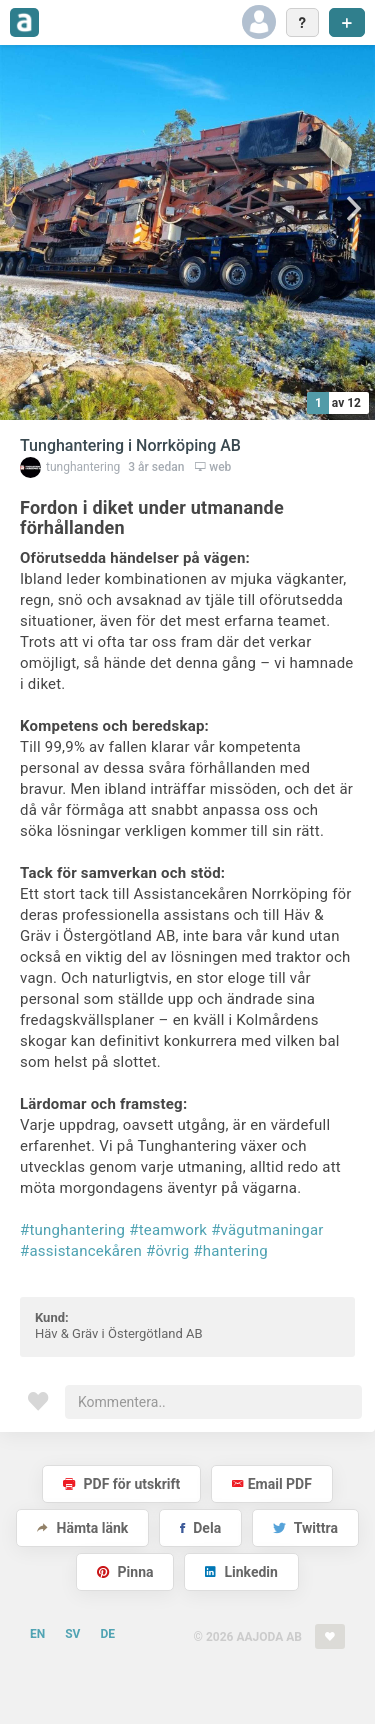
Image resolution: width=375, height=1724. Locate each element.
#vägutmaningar (267, 1230)
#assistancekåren (81, 1251)
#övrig (167, 1251)
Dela (200, 1528)
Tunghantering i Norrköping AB (130, 445)
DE (107, 1634)
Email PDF (272, 1484)
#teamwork (168, 1230)
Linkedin (241, 1572)
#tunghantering (72, 1230)
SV (72, 1634)
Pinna (125, 1572)
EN (37, 1634)
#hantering (230, 1251)
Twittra (305, 1528)
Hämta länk (82, 1528)
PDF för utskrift (121, 1484)
